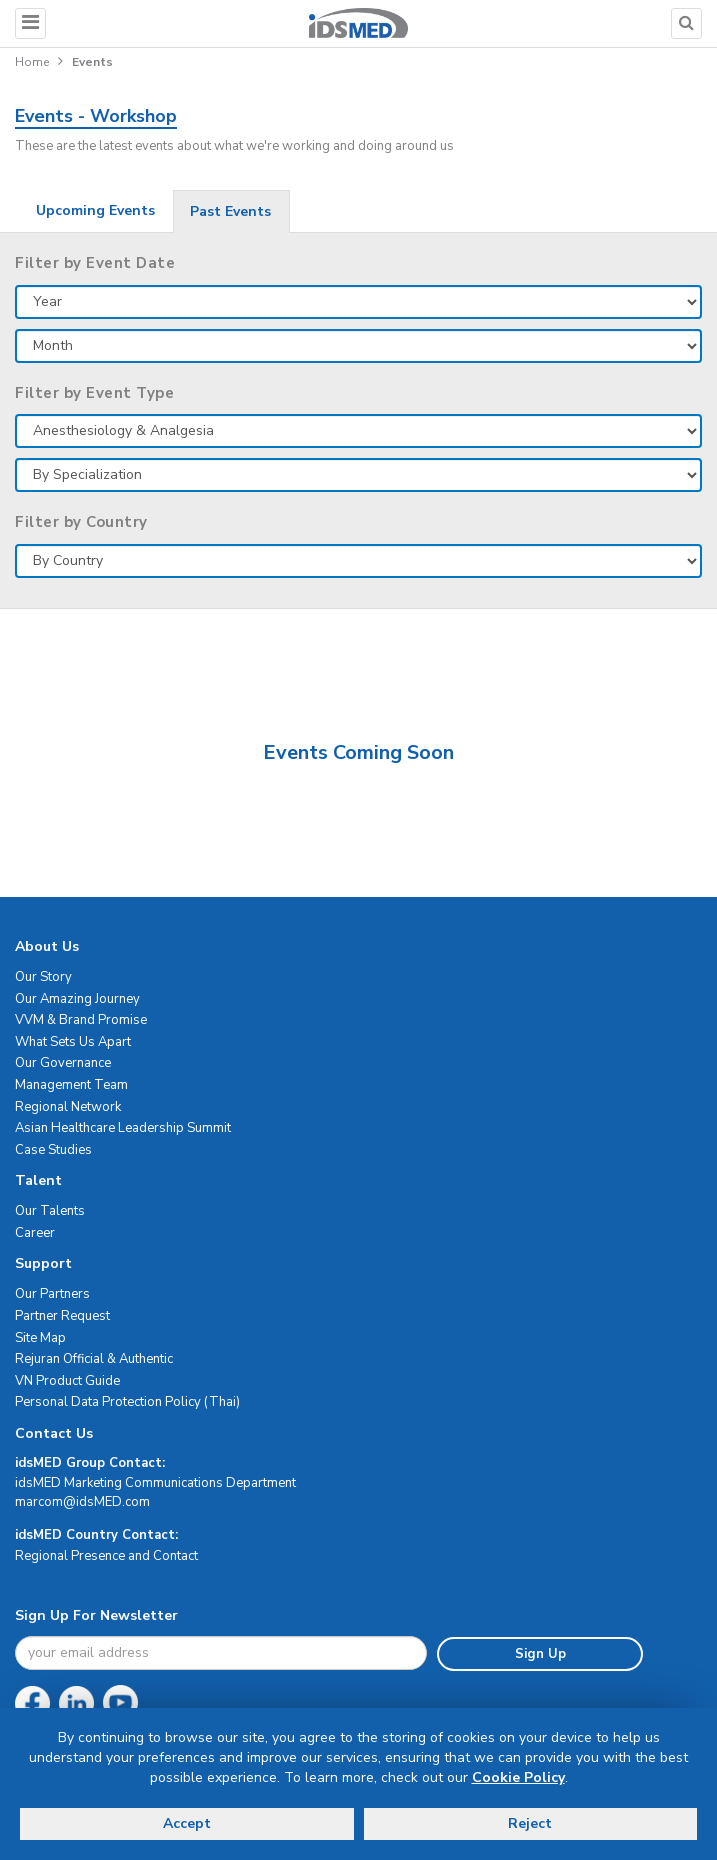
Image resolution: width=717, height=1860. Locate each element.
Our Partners (52, 1294)
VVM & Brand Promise (81, 1020)
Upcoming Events (95, 210)
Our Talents (50, 1211)
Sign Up (540, 1654)
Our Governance (63, 1063)
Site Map (40, 1338)
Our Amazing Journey (77, 999)
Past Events (230, 211)
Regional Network (68, 1107)
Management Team (71, 1085)
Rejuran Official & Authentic (94, 1359)
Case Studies (53, 1150)
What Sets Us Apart (73, 1042)
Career (35, 1233)
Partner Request (62, 1316)
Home (32, 62)
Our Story (43, 977)
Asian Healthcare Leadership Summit (123, 1128)
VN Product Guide (67, 1381)
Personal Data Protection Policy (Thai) (127, 1402)
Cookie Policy (518, 1777)
